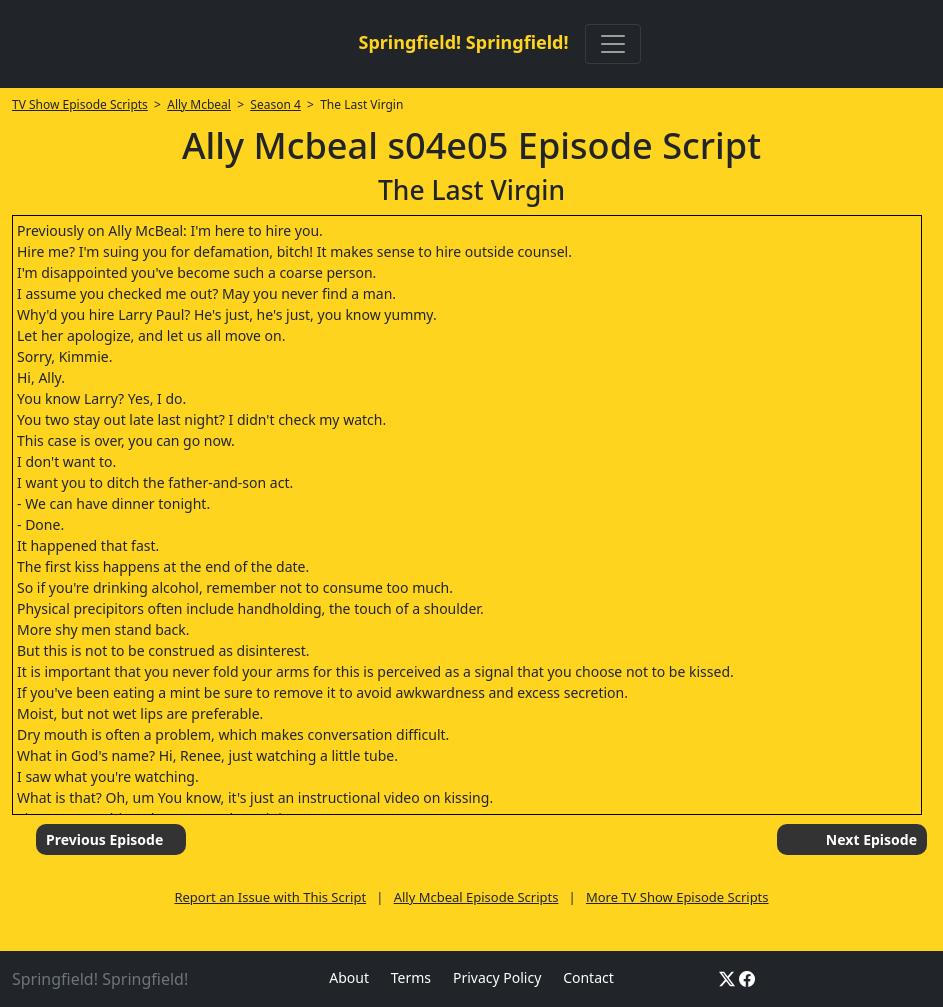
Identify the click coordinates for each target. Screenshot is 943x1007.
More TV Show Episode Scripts (677, 897)
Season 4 (275, 104)
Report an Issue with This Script (270, 897)
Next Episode (871, 839)
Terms (411, 977)
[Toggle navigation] (613, 44)
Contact (588, 977)
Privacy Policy (497, 977)
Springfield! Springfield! (463, 42)
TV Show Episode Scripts (80, 104)
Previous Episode (104, 839)
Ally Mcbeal (199, 104)
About (349, 977)
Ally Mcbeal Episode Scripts (476, 897)
